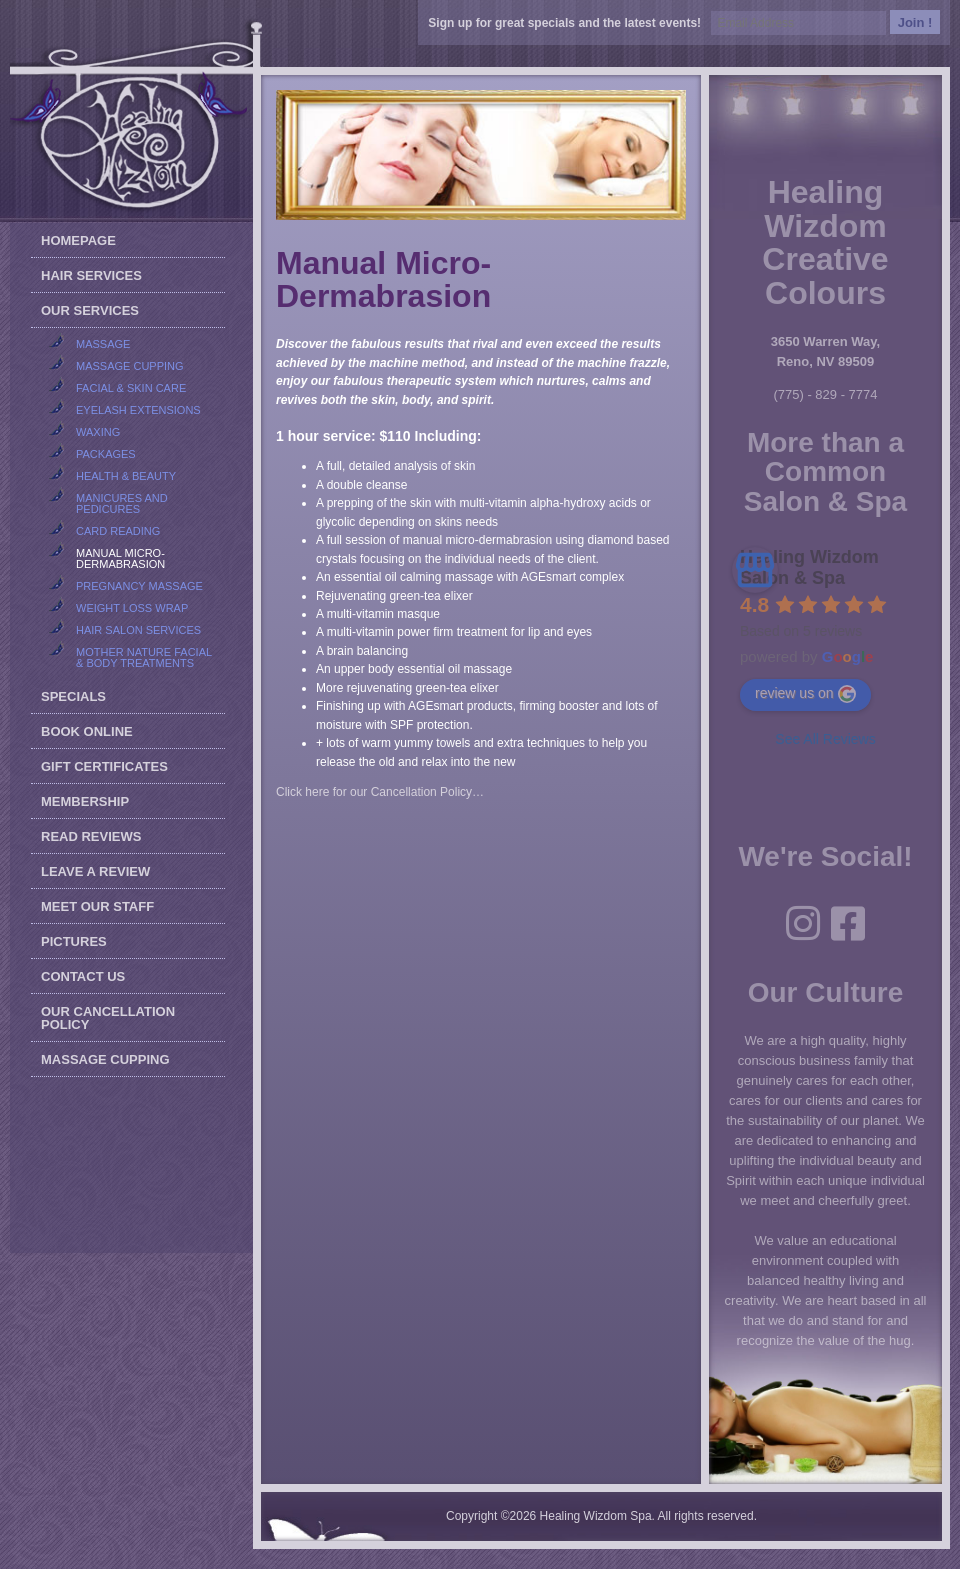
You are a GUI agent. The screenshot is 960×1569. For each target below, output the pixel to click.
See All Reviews (825, 739)
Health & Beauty (126, 476)
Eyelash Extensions (138, 410)
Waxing (98, 432)
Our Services (90, 310)
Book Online (87, 731)
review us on (805, 694)
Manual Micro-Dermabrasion (120, 558)
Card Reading (118, 531)
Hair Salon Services (138, 630)
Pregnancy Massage (139, 586)
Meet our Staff (97, 906)
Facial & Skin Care (131, 388)
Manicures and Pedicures (122, 503)
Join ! (915, 22)
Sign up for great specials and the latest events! (567, 23)
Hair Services (91, 275)
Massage (103, 344)
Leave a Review (95, 871)
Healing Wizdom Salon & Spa (809, 567)
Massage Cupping (130, 366)
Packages (106, 454)
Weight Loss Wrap (132, 608)
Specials (73, 696)
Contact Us (83, 976)
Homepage (78, 240)
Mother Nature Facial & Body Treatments (144, 657)
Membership (85, 801)
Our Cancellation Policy (108, 1018)
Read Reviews (91, 836)
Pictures (74, 941)
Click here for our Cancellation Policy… (380, 792)
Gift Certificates (104, 766)
